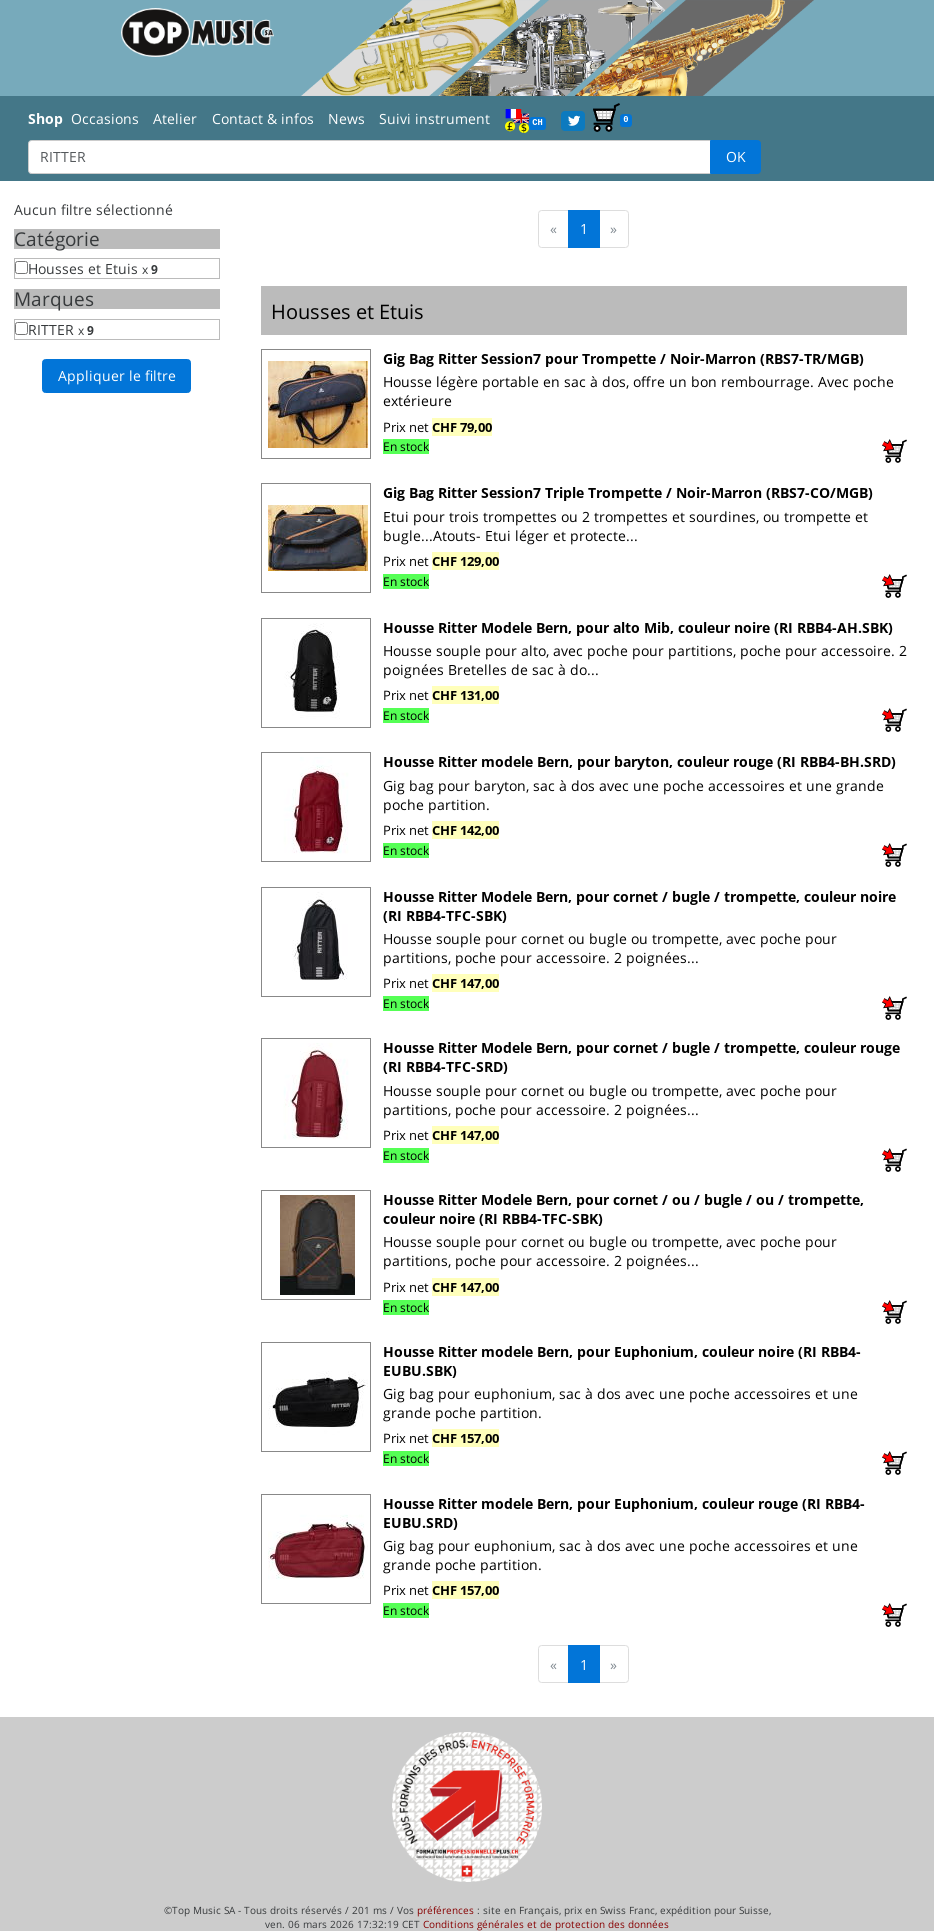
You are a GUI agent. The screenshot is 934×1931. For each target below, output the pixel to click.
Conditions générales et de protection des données (546, 1924)
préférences (445, 1910)
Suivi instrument (434, 118)
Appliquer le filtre (117, 375)
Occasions (105, 118)
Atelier (175, 118)
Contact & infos (263, 118)
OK (736, 156)
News (346, 118)
